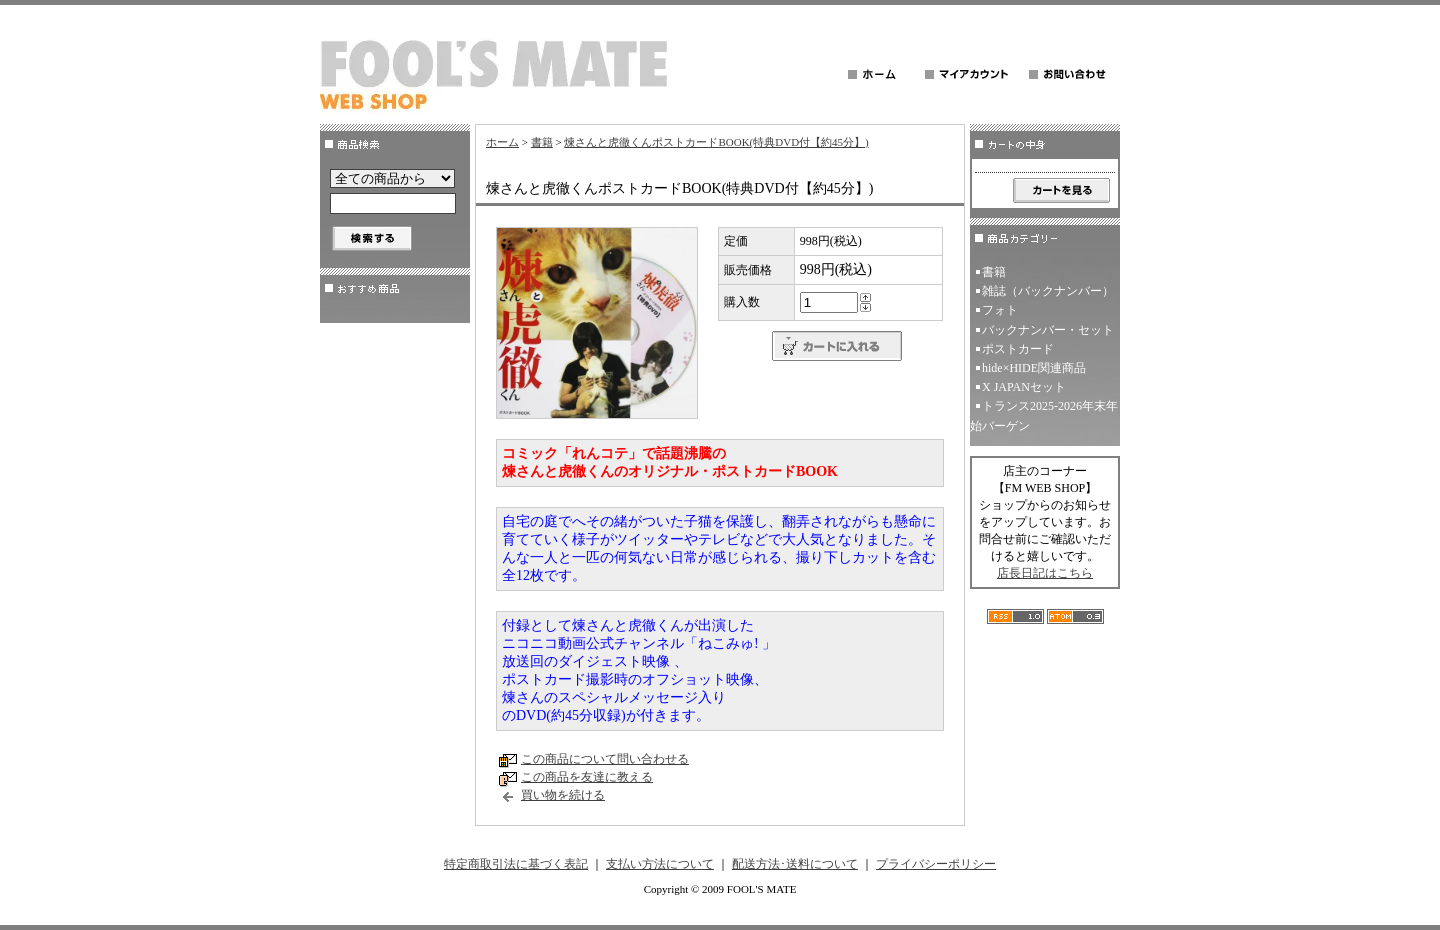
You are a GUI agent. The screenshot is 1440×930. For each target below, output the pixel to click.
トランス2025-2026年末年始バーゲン (1044, 415)
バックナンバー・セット (1048, 330)
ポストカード (1018, 349)
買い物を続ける (563, 795)
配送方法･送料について (795, 864)
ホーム (502, 142)
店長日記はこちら (1045, 573)
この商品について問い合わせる (605, 759)
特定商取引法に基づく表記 (516, 864)
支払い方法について (660, 864)
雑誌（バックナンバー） (1048, 291)
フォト (1000, 310)
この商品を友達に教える (587, 777)
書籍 (542, 142)
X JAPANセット (1024, 387)
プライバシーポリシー (936, 864)
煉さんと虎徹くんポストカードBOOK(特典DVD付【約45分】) (716, 142)
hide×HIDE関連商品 (1034, 368)
